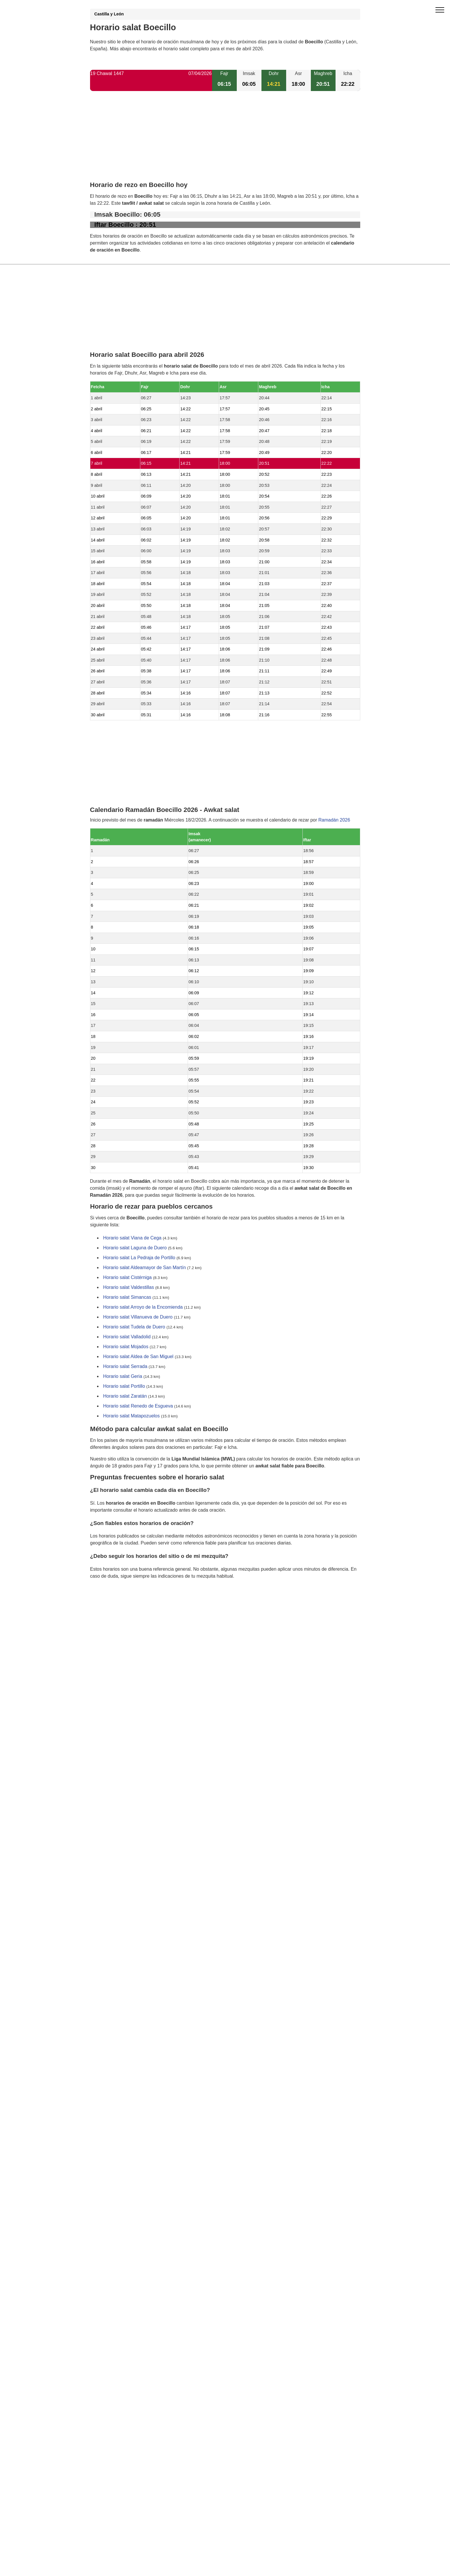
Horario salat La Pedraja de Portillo (139, 1257)
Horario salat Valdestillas (128, 1287)
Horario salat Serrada (125, 1366)
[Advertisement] (225, 141)
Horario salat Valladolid (126, 1337)
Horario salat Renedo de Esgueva (138, 1406)
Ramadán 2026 (334, 819)
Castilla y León (109, 14)
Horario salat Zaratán (125, 1396)
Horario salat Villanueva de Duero (138, 1317)
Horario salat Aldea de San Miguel (138, 1356)
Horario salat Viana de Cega (132, 1238)
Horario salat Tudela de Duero (134, 1327)
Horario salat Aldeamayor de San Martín (144, 1267)
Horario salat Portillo (124, 1386)
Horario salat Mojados (125, 1346)
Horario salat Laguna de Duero (135, 1248)
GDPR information (109, 1605)
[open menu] (439, 10)
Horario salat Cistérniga (127, 1277)
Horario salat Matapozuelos (131, 1416)
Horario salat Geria (122, 1376)
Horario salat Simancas (127, 1297)
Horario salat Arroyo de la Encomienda (143, 1307)
